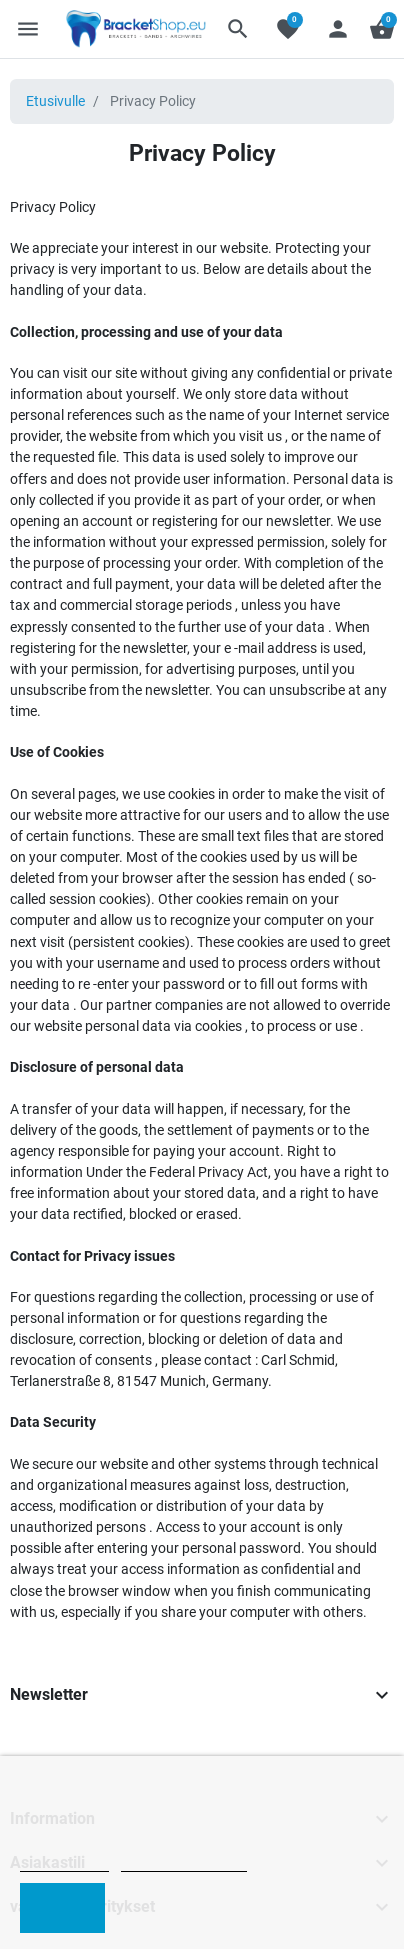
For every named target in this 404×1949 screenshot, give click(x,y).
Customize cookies (184, 1862)
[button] (238, 29)
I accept (62, 1907)
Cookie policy (64, 1862)
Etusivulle (55, 101)
